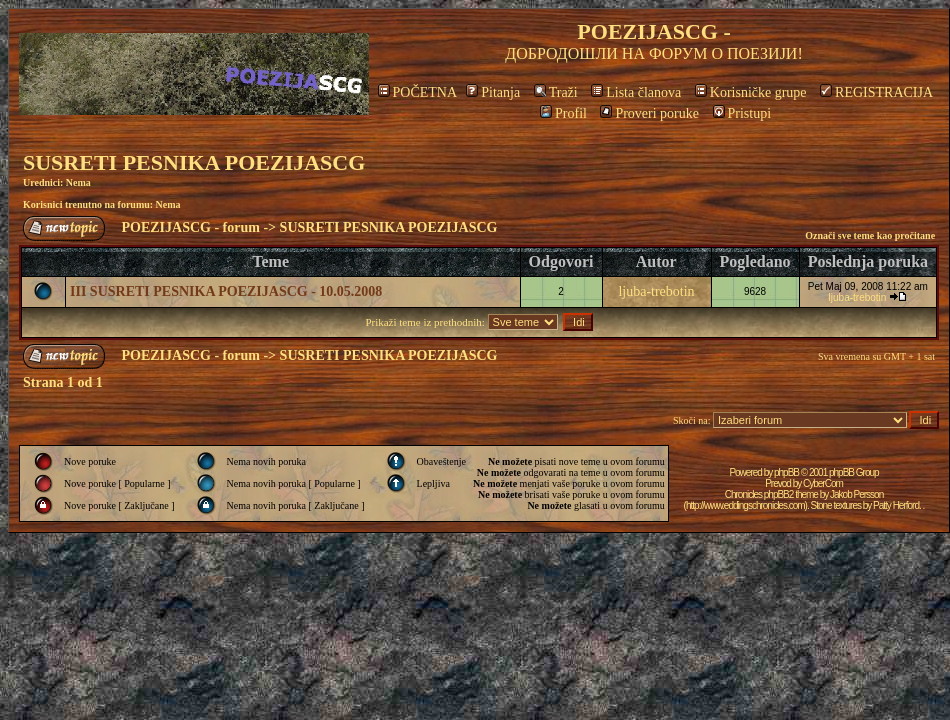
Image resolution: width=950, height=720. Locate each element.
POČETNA (417, 92)
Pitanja (493, 92)
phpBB (786, 472)
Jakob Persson (856, 494)
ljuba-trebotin (656, 291)
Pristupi (742, 113)
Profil (563, 113)
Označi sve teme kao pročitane (870, 235)
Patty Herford (896, 505)
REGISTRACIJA (876, 92)
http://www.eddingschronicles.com (745, 505)
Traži (556, 92)
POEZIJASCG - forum (191, 227)
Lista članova (636, 92)
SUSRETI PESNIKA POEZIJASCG (194, 162)
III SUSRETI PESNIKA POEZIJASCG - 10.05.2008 (226, 291)
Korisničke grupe (751, 92)
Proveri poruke (649, 113)
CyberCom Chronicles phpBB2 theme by (784, 489)
